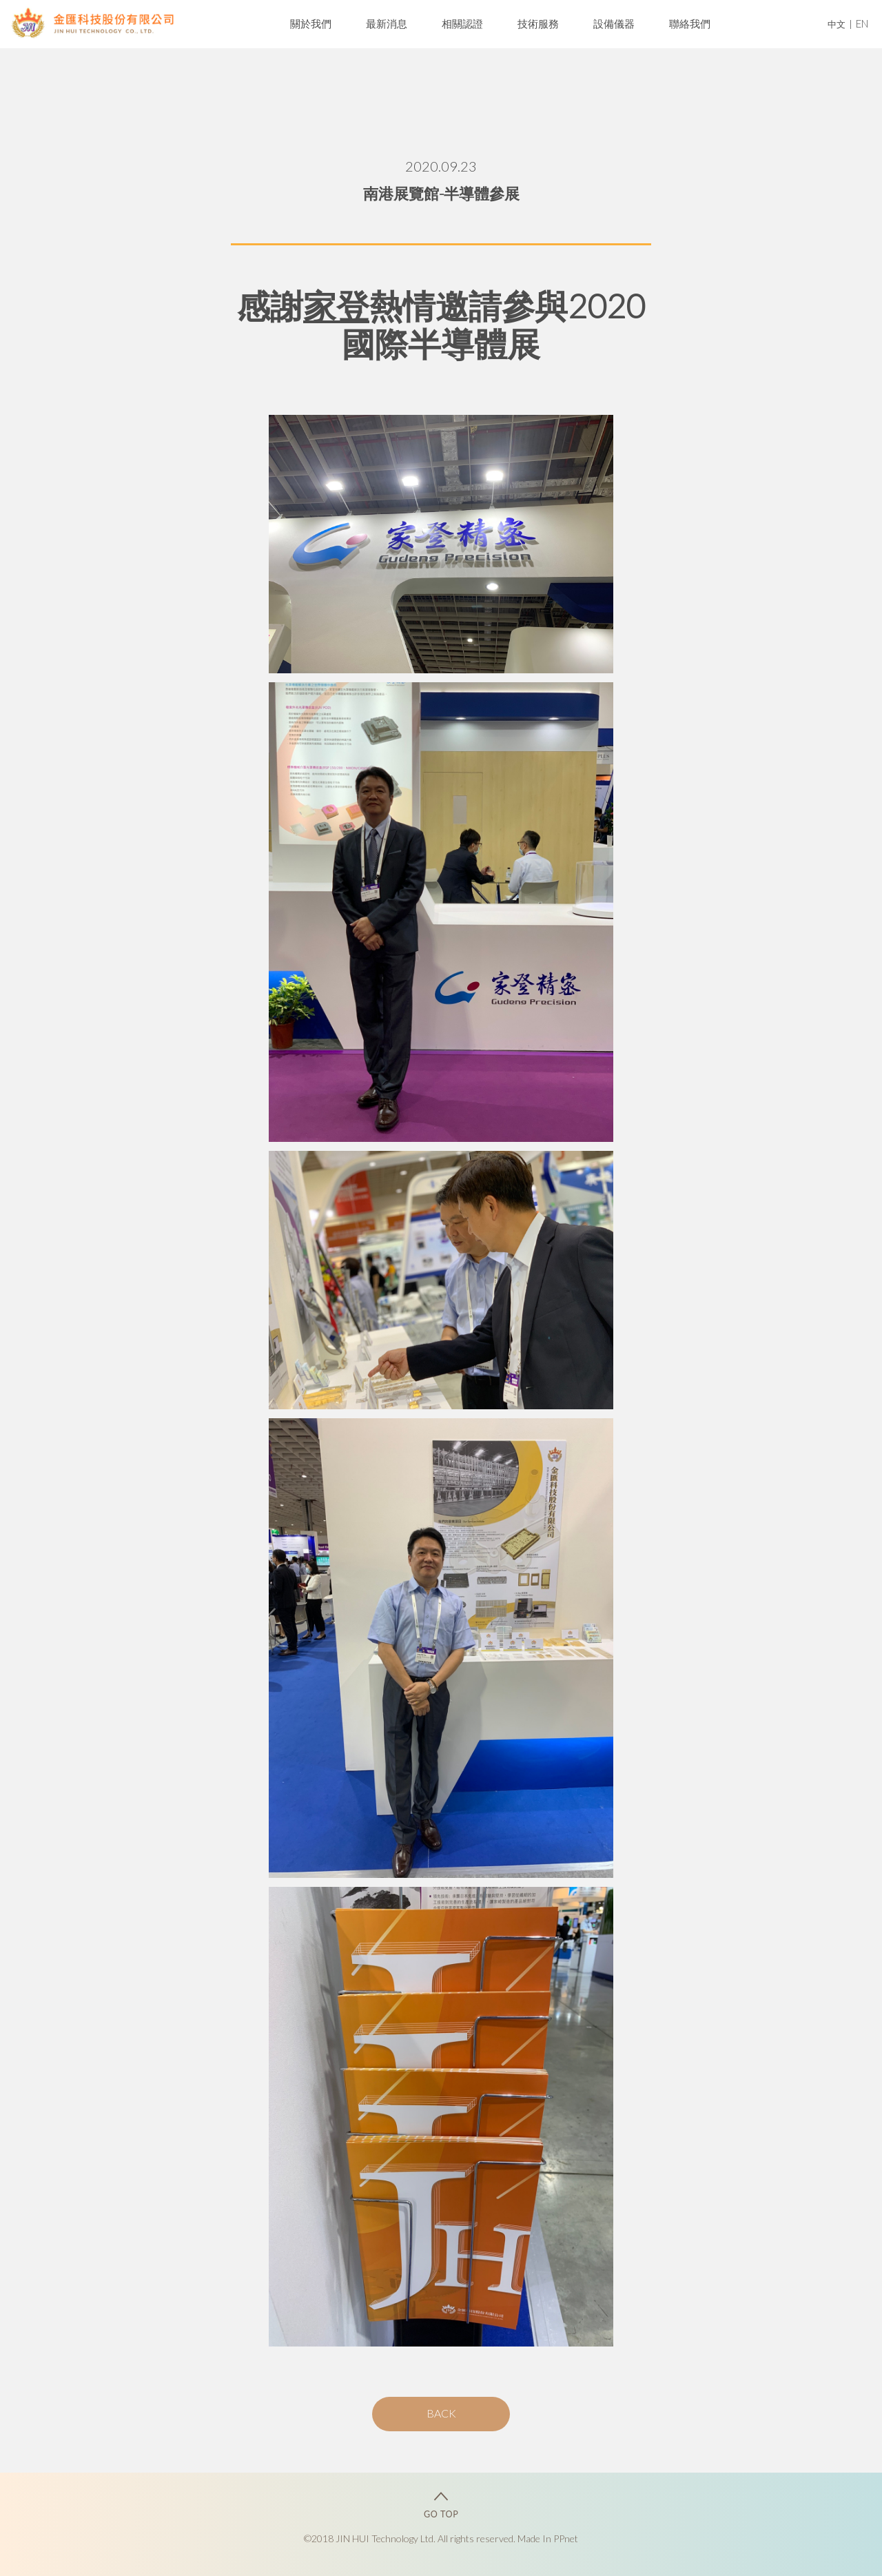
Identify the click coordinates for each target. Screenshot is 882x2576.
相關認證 (462, 23)
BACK (441, 2413)
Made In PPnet (547, 2538)
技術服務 (538, 23)
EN (862, 23)
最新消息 (386, 23)
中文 (836, 24)
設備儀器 (614, 23)
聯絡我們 (689, 23)
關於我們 (310, 23)
